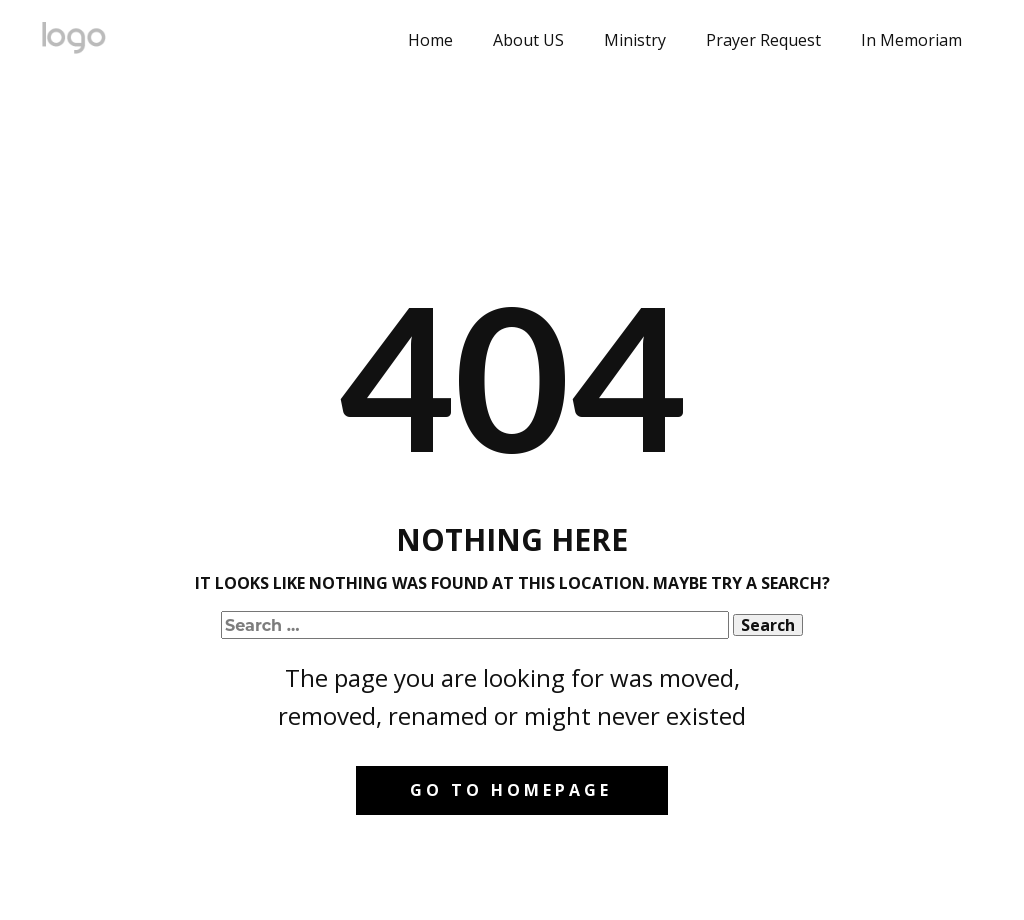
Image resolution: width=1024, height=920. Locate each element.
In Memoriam (911, 40)
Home (430, 40)
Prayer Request (763, 40)
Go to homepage (511, 790)
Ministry (635, 40)
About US (528, 40)
